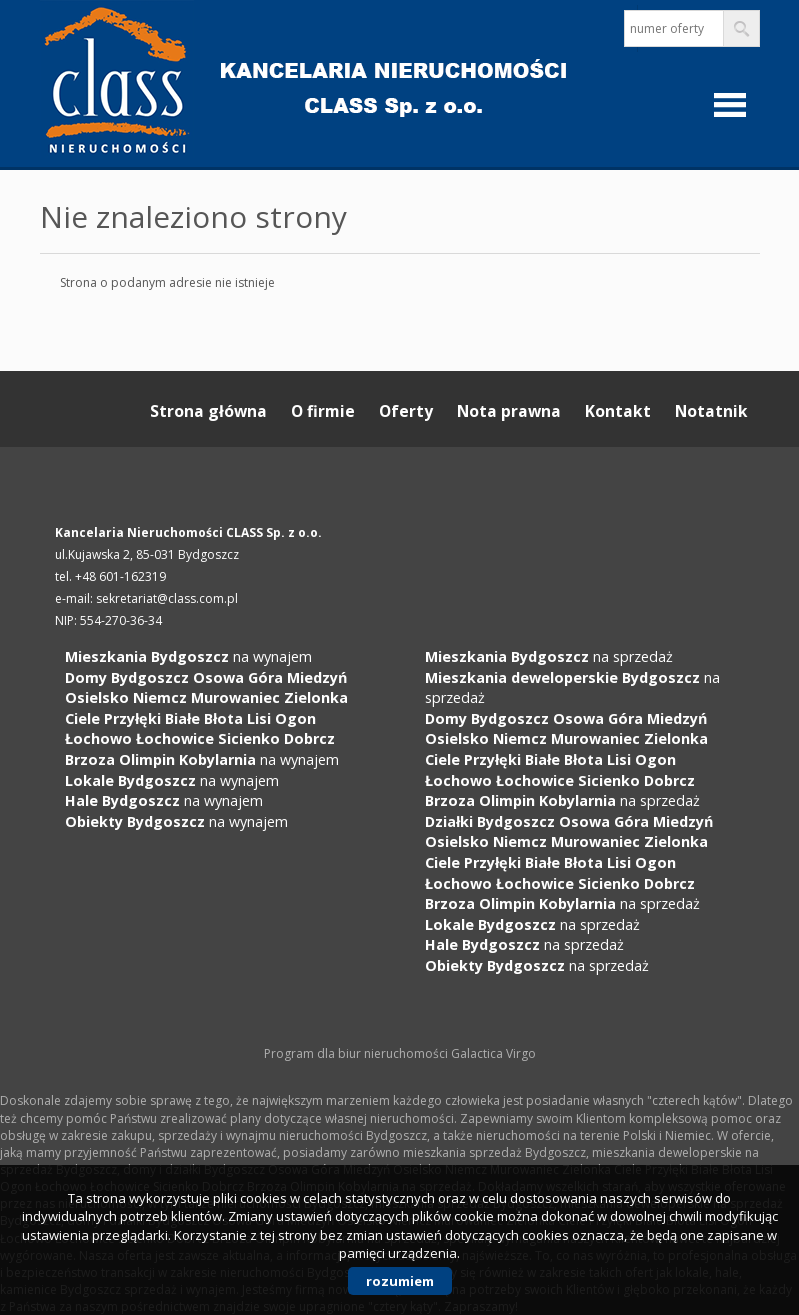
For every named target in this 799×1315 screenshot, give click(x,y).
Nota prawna (509, 411)
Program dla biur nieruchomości (357, 1053)
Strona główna (208, 411)
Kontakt (618, 411)
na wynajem (188, 656)
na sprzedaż (549, 656)
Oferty (406, 411)
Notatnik (711, 411)
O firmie (323, 411)
